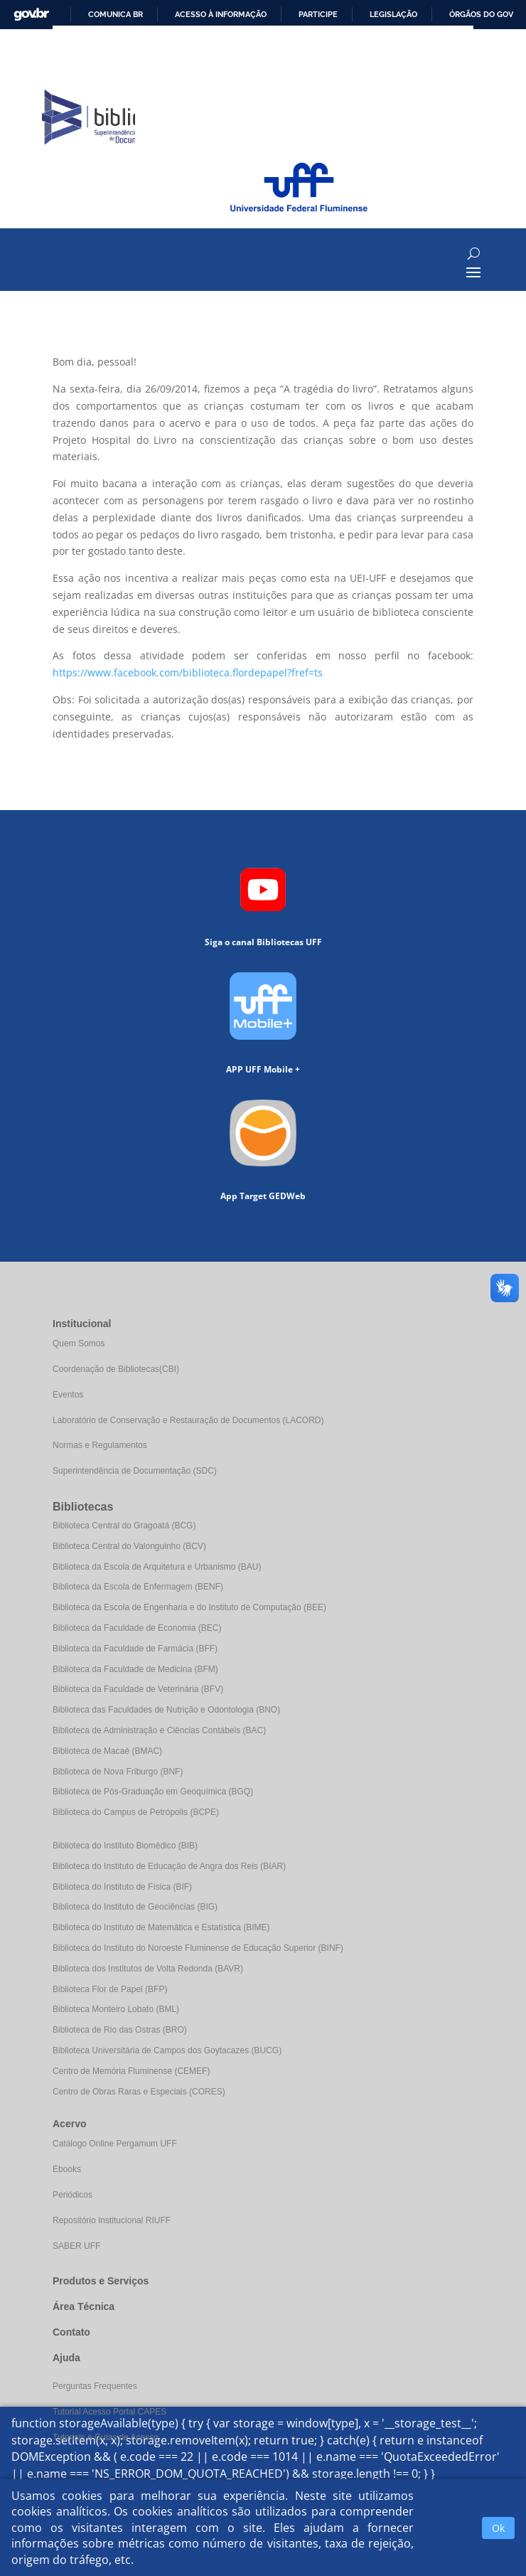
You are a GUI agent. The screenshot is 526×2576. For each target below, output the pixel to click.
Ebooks (67, 2169)
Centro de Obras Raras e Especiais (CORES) (139, 2092)
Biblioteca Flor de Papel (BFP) (110, 1989)
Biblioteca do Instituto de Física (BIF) (122, 1887)
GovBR (31, 14)
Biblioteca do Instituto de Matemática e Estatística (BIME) (161, 1927)
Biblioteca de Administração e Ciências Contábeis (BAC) (159, 1730)
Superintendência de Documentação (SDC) (135, 1471)
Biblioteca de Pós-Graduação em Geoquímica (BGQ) (153, 1792)
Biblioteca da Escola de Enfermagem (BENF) (138, 1587)
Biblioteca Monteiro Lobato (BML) (116, 2009)
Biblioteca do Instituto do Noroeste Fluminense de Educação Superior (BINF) (198, 1948)
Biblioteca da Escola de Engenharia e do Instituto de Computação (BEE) (189, 1607)
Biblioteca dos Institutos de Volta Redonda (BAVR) (148, 1969)
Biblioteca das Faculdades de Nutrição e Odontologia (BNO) (166, 1710)
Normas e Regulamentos (100, 1445)
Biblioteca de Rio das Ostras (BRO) (120, 2030)
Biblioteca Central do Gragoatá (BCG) (124, 1526)
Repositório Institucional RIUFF (112, 2220)
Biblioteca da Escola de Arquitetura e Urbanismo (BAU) (157, 1567)
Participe (318, 14)
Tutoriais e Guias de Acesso (106, 2437)
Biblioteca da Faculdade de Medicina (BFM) (135, 1669)
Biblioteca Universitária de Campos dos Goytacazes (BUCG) (167, 2050)
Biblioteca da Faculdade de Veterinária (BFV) (138, 1689)
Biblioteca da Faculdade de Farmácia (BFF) (135, 1649)
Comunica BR (115, 14)
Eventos (68, 1395)
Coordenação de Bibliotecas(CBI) (116, 1369)
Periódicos (72, 2195)
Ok (498, 2528)
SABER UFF (76, 2246)
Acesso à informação (221, 14)
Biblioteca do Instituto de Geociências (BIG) (135, 1907)
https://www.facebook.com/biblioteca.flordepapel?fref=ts (188, 672)
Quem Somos (78, 1343)
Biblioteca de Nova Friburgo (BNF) (118, 1772)
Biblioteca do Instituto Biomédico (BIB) (125, 1846)
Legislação (393, 14)
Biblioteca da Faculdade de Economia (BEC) (137, 1628)
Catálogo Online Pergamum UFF (115, 2144)
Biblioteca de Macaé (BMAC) (107, 1751)
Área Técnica (83, 2306)
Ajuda (66, 2357)
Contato (71, 2332)
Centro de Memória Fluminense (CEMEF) (131, 2071)
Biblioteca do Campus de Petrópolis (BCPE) (136, 1812)
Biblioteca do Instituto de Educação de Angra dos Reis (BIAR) (169, 1866)
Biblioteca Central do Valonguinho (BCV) (129, 1546)
